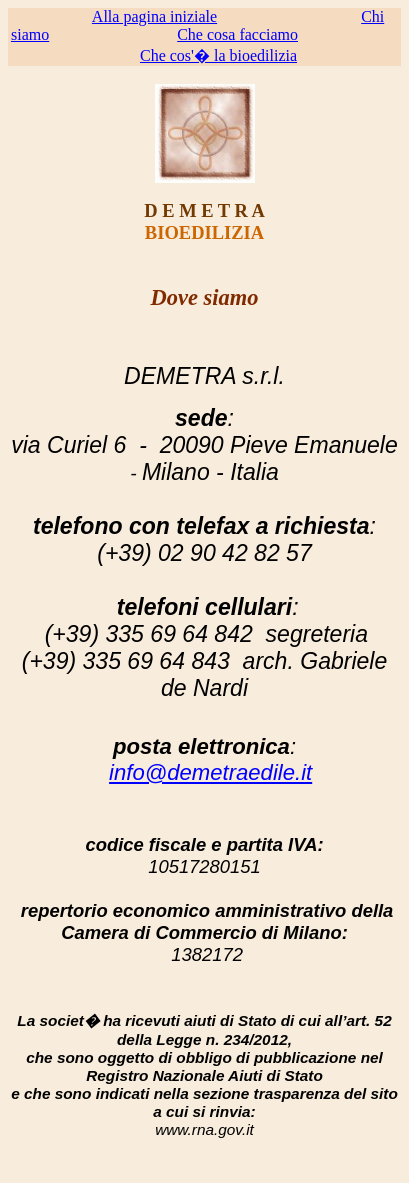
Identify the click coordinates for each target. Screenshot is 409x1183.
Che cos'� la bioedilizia (218, 55)
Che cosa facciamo (237, 34)
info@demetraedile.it (210, 772)
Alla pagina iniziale (154, 16)
